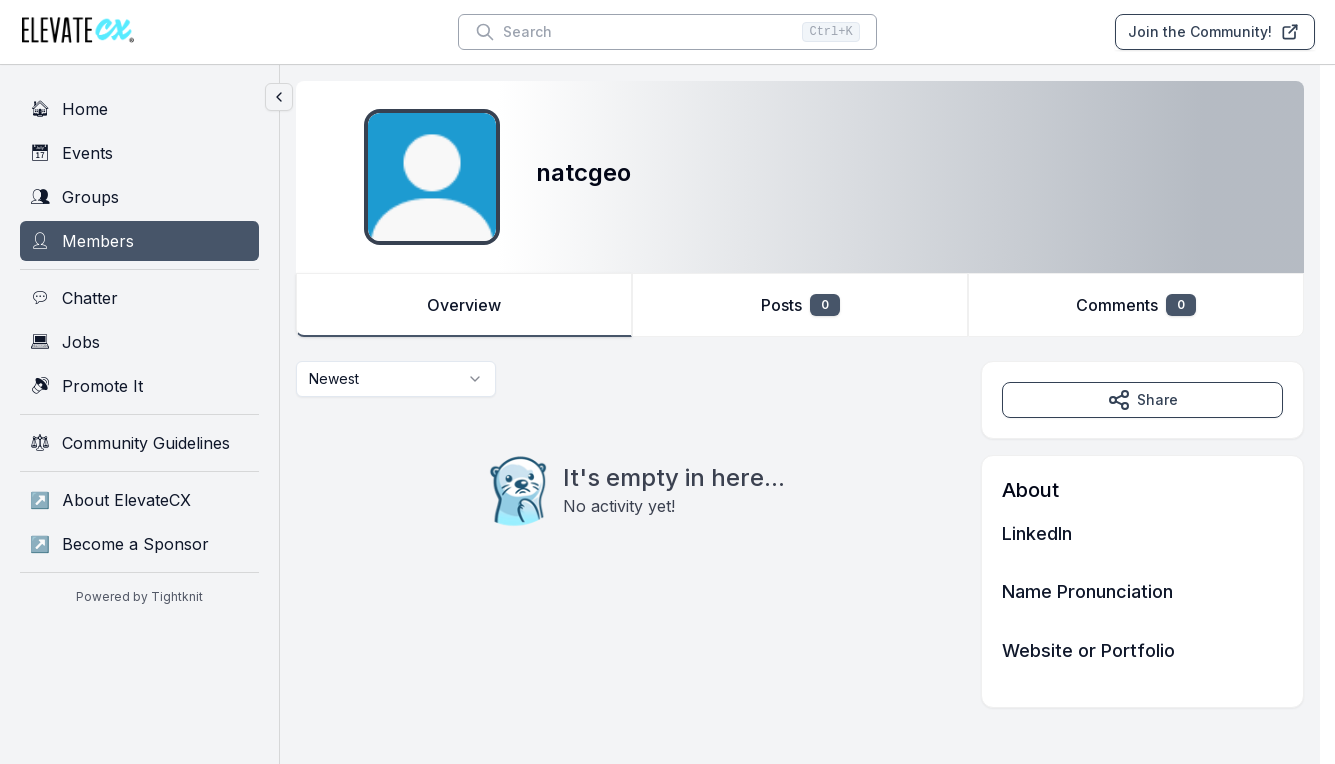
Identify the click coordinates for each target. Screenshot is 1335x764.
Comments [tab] (1136, 305)
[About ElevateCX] (139, 500)
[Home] (139, 109)
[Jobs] (139, 342)
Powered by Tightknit (139, 596)
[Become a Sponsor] (139, 544)
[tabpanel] (800, 534)
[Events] (139, 153)
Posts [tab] (800, 305)
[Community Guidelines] (139, 443)
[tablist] (800, 305)
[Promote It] (139, 386)
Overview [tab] (464, 305)
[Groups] (139, 197)
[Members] (139, 241)
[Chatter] (139, 298)
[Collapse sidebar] (279, 97)
